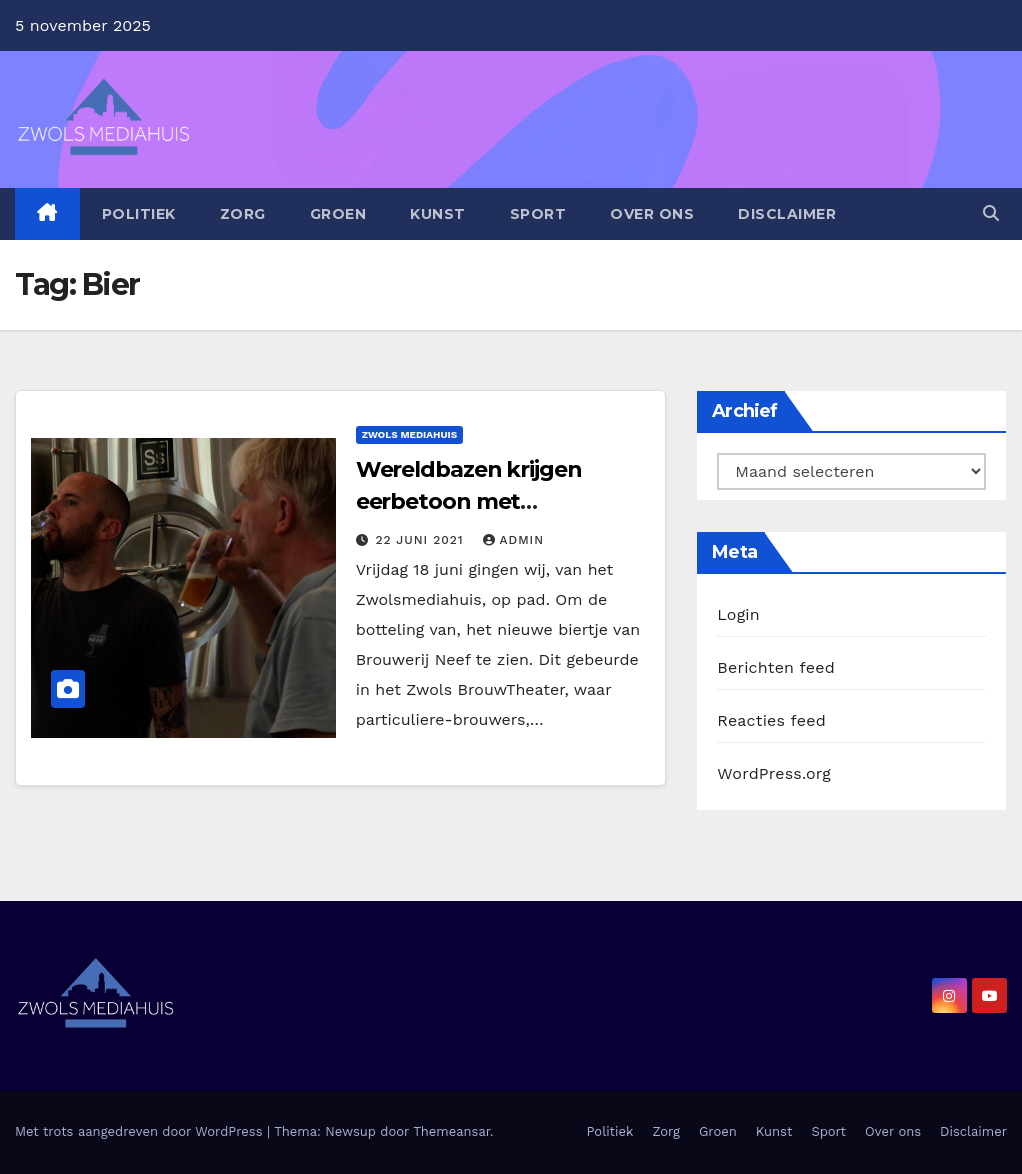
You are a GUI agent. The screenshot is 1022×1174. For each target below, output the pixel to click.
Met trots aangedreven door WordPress (141, 1131)
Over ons (652, 214)
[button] (991, 213)
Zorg (243, 214)
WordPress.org (774, 773)
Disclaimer (787, 214)
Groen (338, 214)
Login (738, 614)
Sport (538, 214)
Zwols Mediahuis (410, 434)
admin (514, 540)
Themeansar (451, 1131)
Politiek (139, 214)
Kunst (438, 214)
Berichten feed (776, 667)
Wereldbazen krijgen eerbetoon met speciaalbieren (469, 501)
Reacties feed (771, 720)
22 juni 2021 (422, 540)
